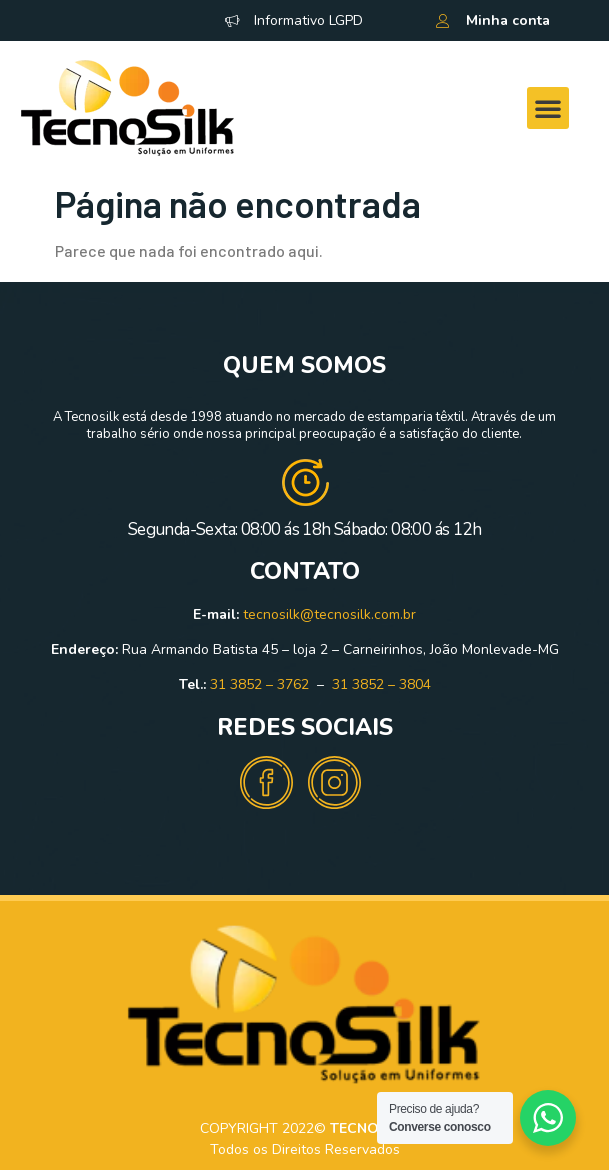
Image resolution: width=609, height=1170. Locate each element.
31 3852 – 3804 (381, 684)
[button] (548, 108)
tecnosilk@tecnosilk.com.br (329, 614)
